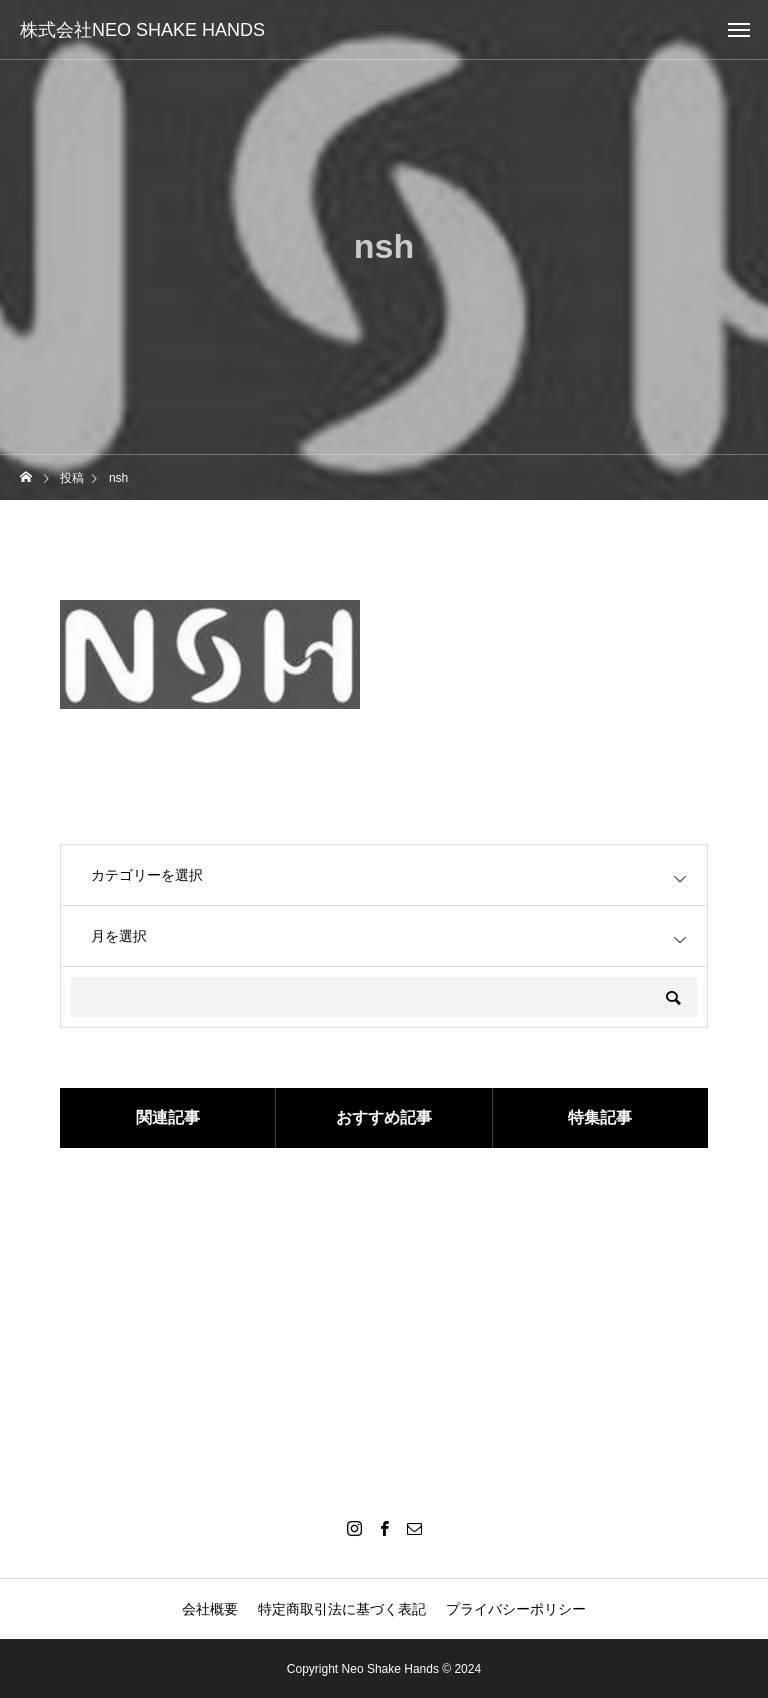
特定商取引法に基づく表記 (342, 1609)
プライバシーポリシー (516, 1609)
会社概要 (210, 1609)
